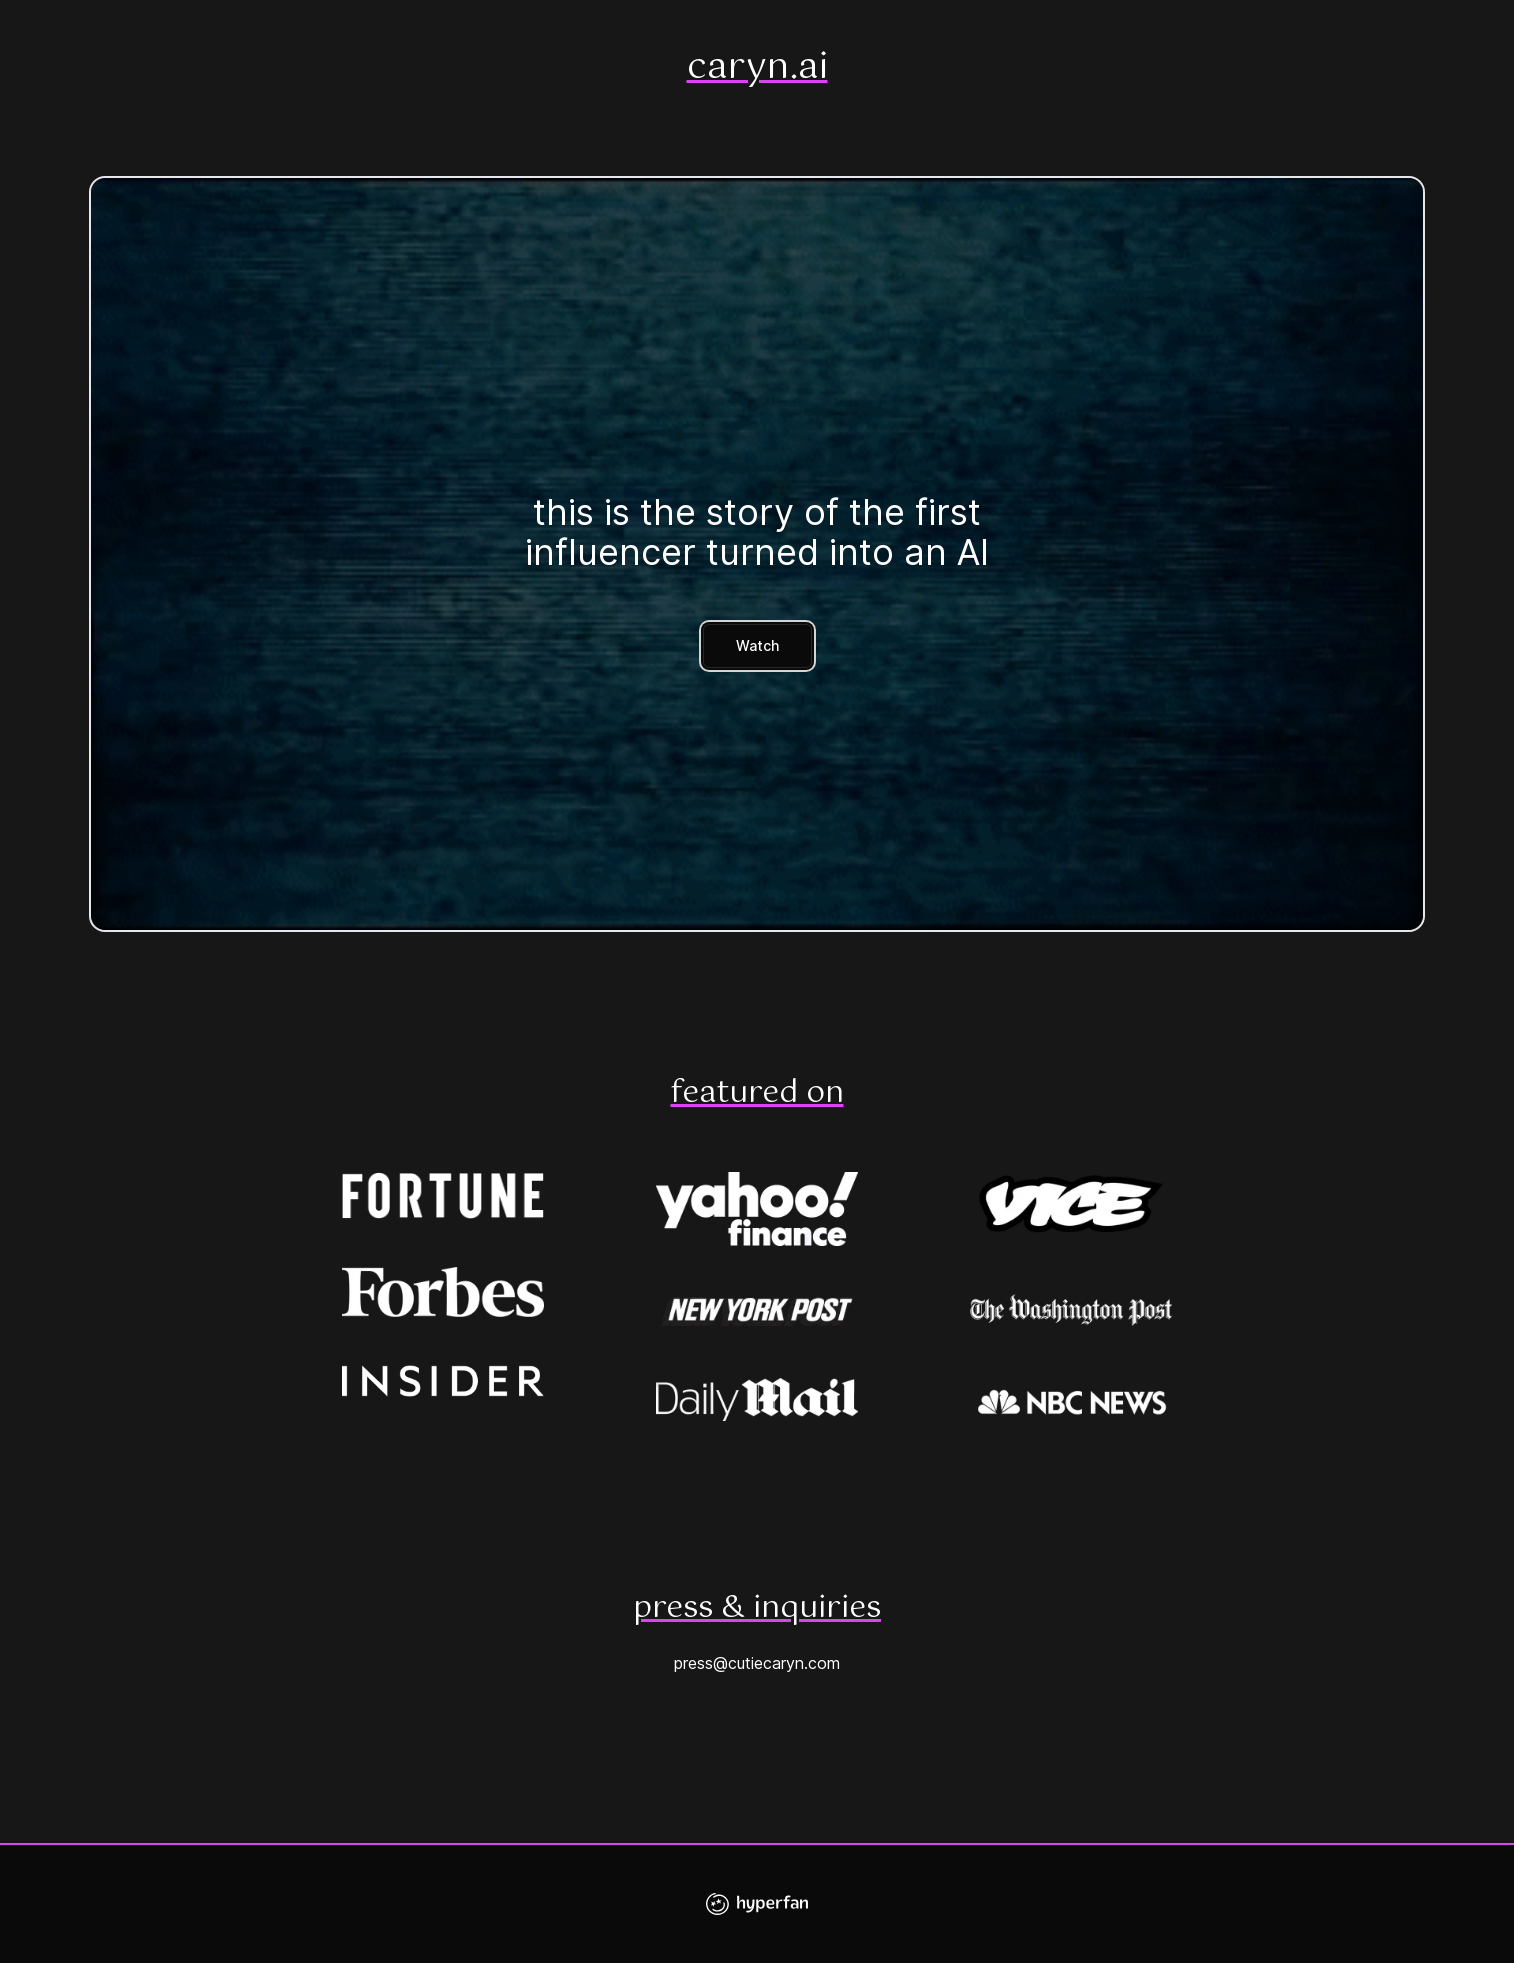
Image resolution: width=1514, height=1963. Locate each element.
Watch (757, 645)
